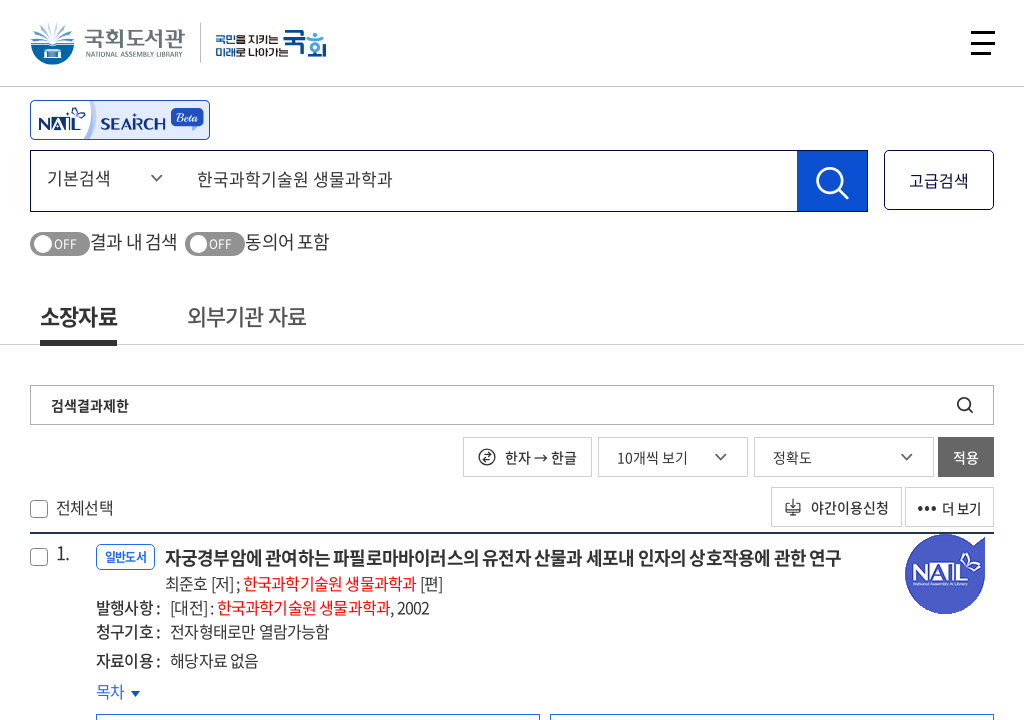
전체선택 (84, 507)
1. (62, 553)
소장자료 (78, 315)
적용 (966, 457)
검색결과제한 (90, 405)
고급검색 (939, 180)
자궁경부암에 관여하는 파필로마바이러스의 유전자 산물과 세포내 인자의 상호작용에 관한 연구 (503, 569)
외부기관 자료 (246, 315)
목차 (118, 691)
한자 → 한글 (527, 457)
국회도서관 (110, 45)
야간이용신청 (826, 507)
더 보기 (946, 507)
